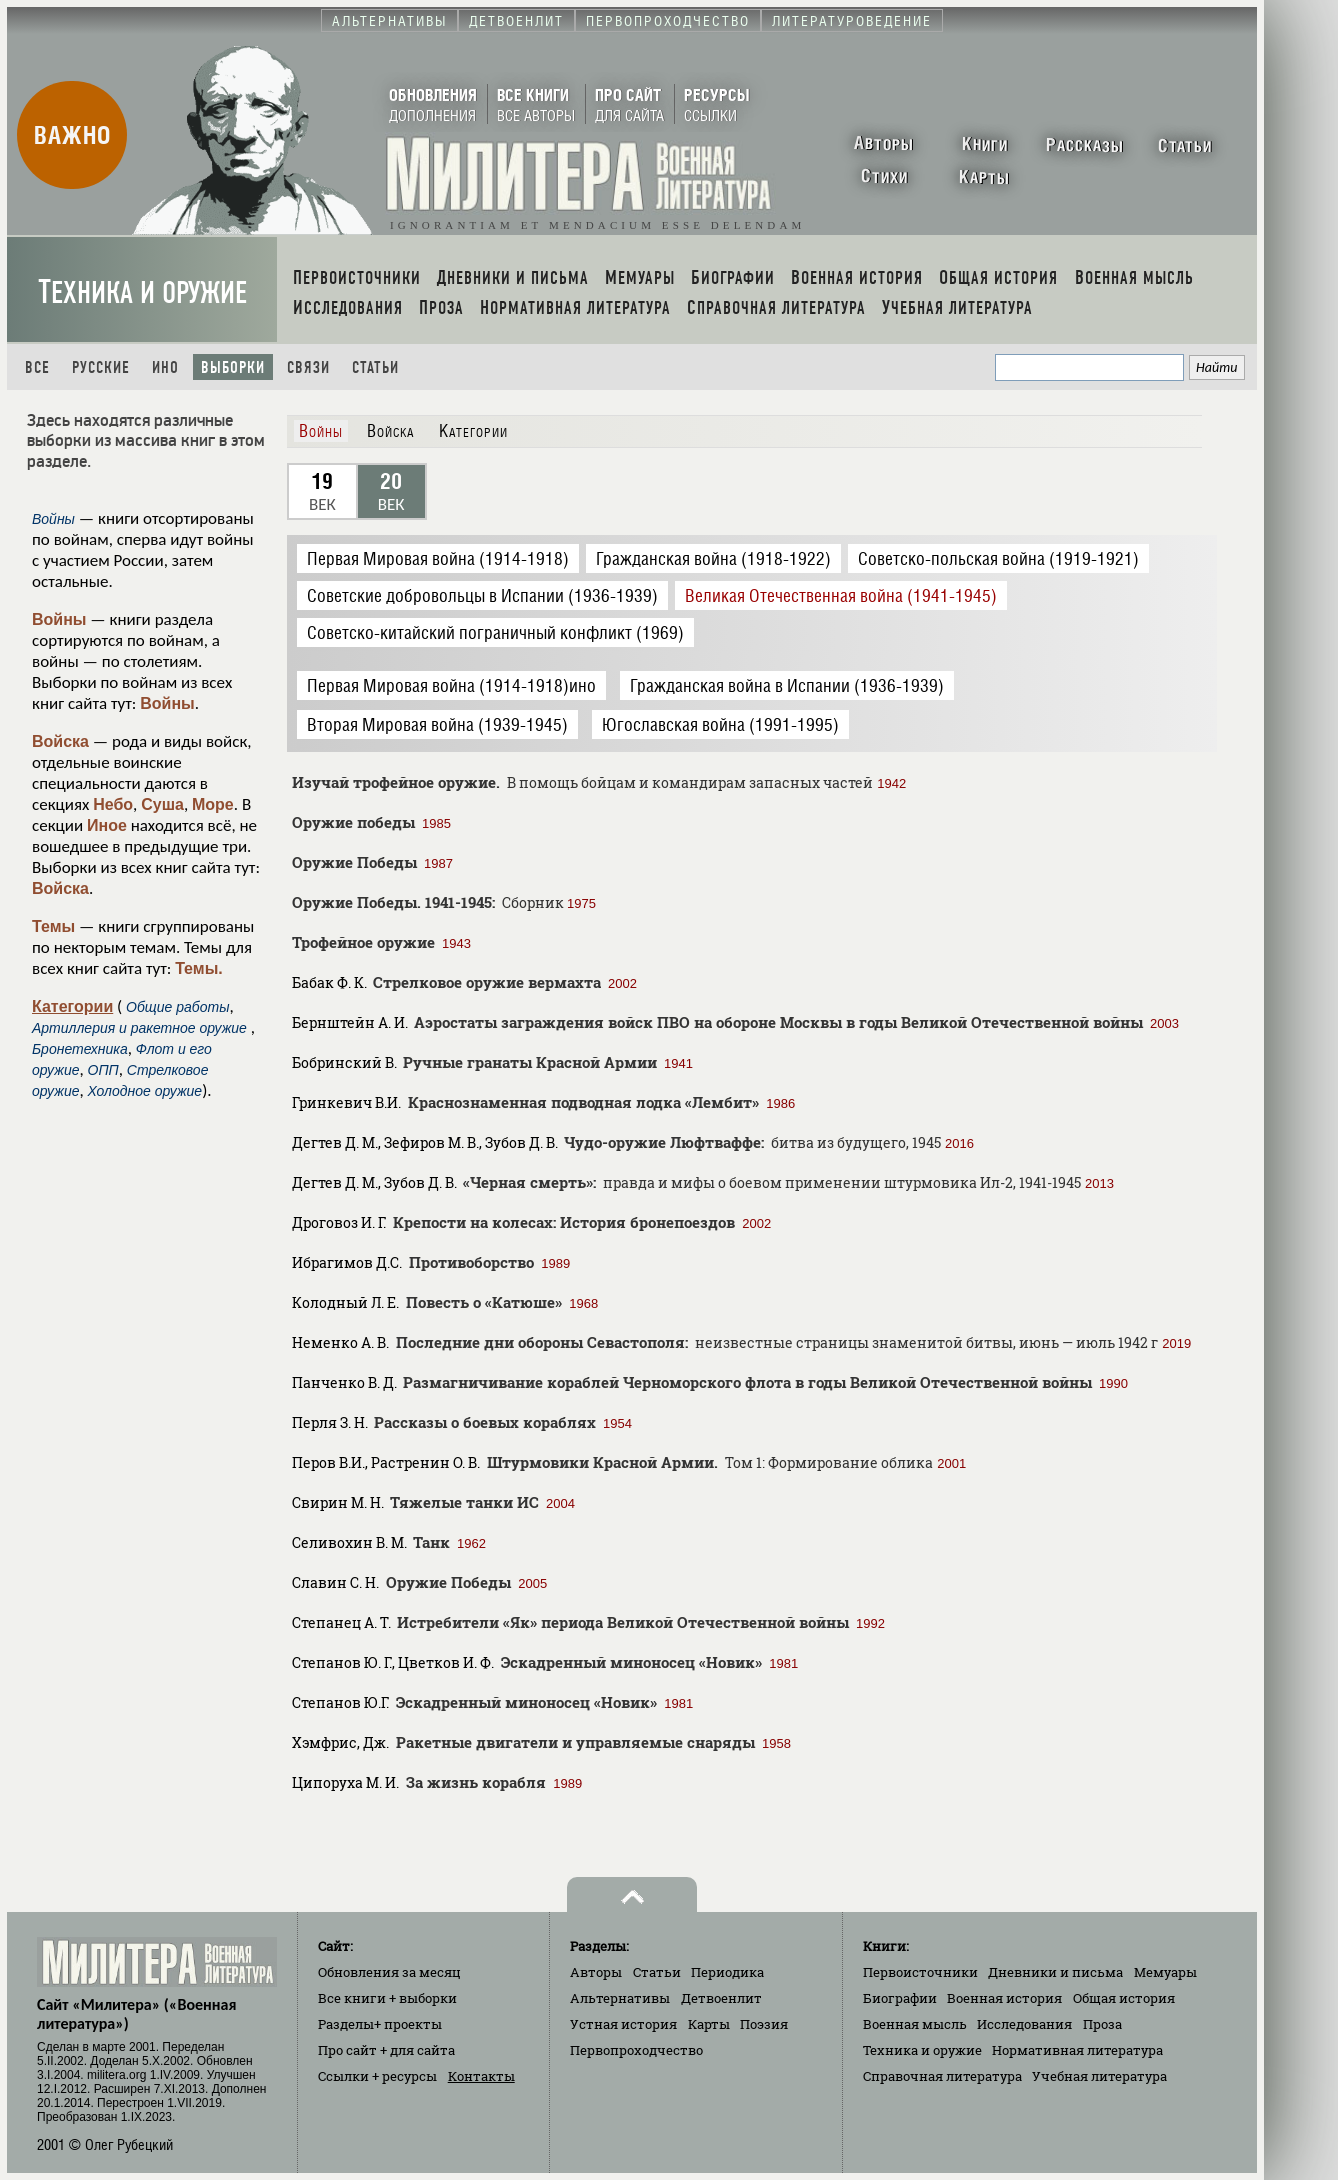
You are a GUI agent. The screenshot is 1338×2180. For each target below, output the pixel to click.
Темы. (199, 968)
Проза (1102, 2024)
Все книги (387, 1998)
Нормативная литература (1077, 2050)
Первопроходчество (636, 2050)
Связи (308, 367)
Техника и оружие (142, 292)
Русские (101, 367)
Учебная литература (1099, 2076)
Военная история (1004, 1998)
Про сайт (386, 2050)
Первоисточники (920, 1972)
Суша (162, 804)
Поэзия (764, 2024)
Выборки (233, 367)
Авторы (596, 1972)
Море (213, 804)
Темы (53, 926)
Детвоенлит (721, 1998)
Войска (60, 741)
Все (37, 367)
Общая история (1124, 1998)
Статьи (375, 367)
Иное (107, 825)
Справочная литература (942, 2076)
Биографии (900, 1998)
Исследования (1024, 2024)
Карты (709, 2024)
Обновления (389, 1972)
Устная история (623, 2024)
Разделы (380, 2024)
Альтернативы (620, 1998)
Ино (165, 367)
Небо (113, 804)
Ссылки (377, 2076)
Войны (59, 619)
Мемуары (1165, 1972)
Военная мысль (915, 2024)
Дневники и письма (1055, 1972)
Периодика (727, 1972)
